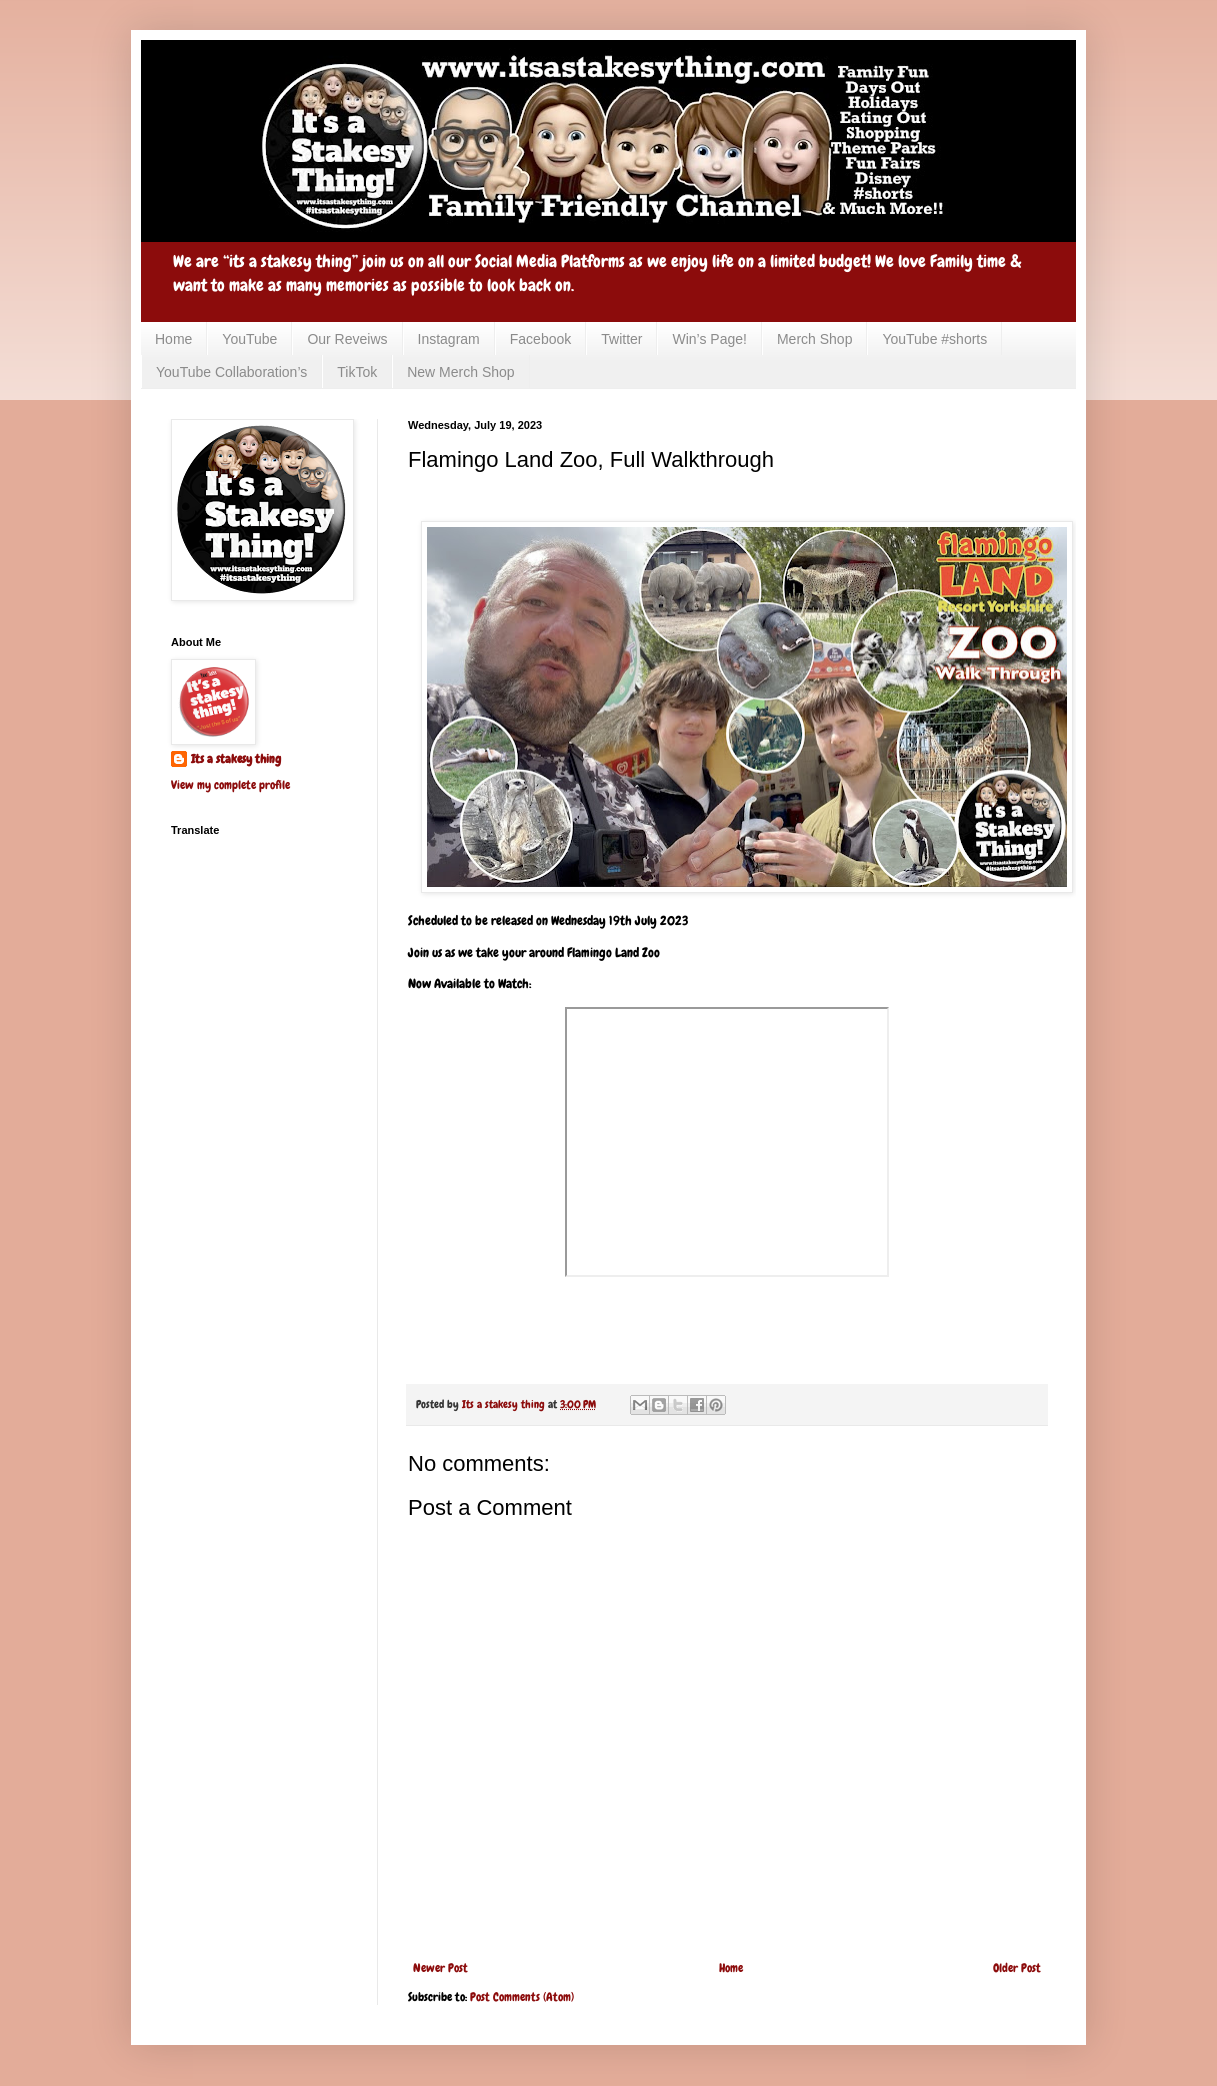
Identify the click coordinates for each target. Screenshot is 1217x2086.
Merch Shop (814, 339)
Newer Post (440, 1968)
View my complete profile (230, 785)
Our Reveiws (347, 339)
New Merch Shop (460, 372)
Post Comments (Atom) (522, 1997)
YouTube (249, 339)
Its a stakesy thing (236, 759)
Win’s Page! (709, 339)
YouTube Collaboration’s (231, 372)
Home (173, 339)
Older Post (1017, 1968)
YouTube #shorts (934, 339)
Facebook (540, 339)
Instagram (449, 339)
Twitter (621, 339)
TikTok (357, 372)
